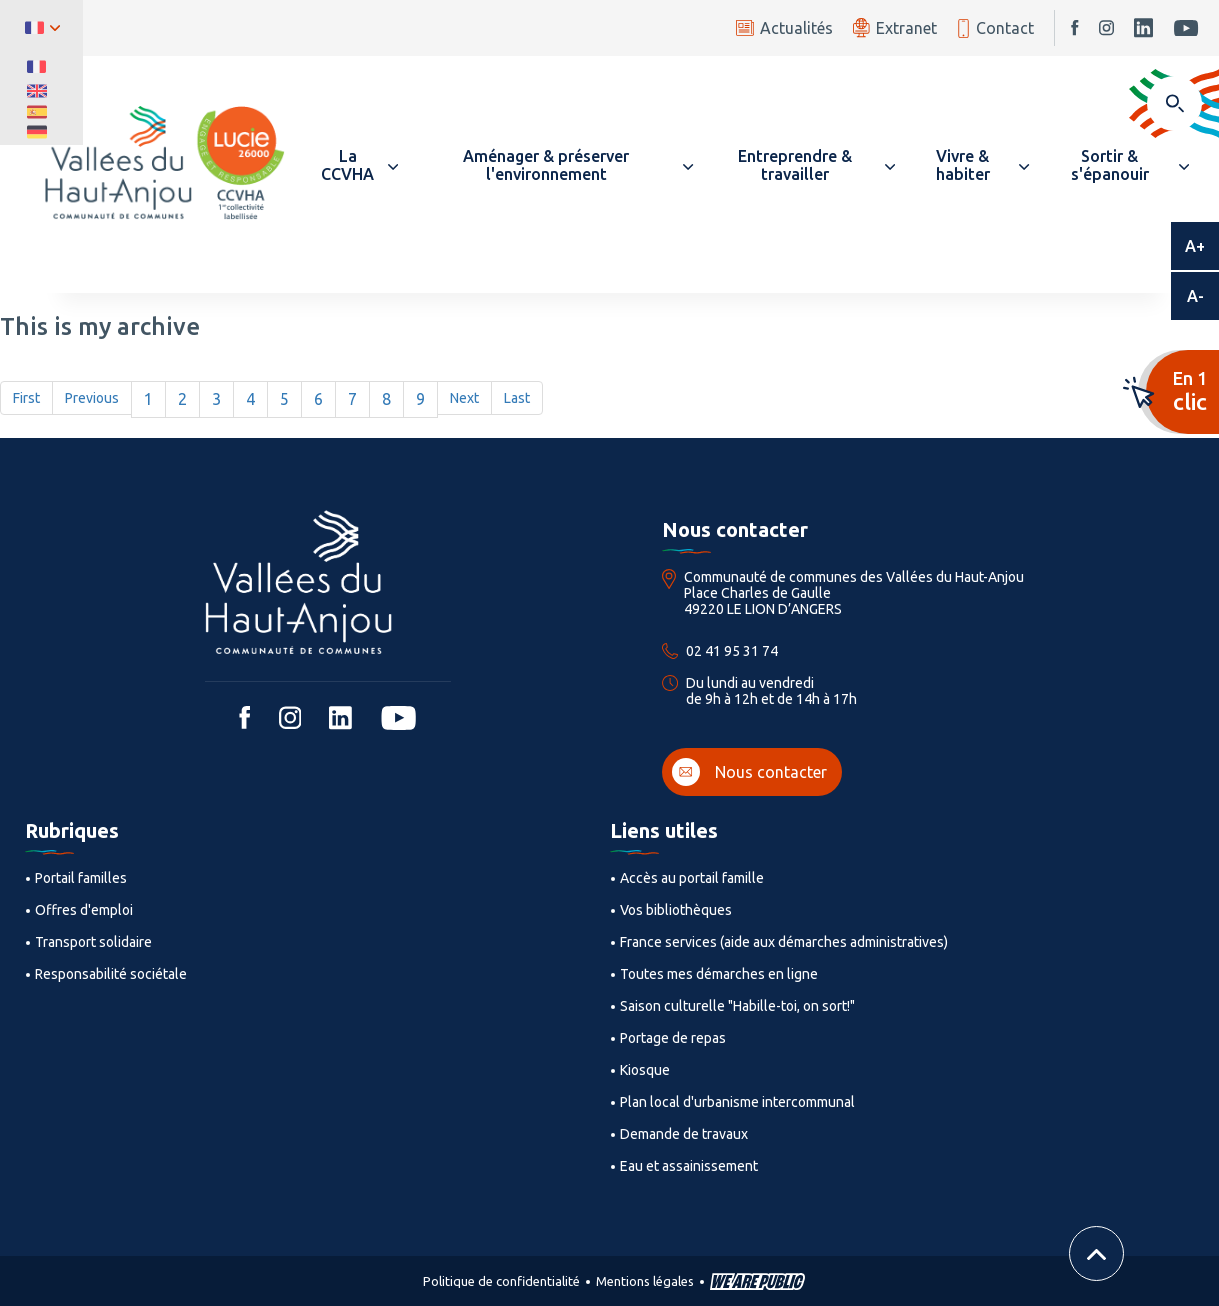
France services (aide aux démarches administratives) (784, 942)
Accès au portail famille (692, 878)
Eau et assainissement (689, 1166)
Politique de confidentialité (501, 1281)
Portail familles (81, 878)
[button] (356, 165)
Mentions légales (645, 1281)
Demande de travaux (684, 1134)
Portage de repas (673, 1038)
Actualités (784, 28)
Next (464, 398)
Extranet (895, 27)
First (26, 398)
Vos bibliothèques (676, 910)
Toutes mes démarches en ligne (719, 974)
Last (517, 398)
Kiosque (645, 1070)
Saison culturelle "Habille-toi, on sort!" (737, 1006)
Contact (995, 28)
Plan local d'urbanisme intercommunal (737, 1102)
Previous (92, 398)
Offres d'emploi (84, 910)
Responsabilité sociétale (111, 974)
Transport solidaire (93, 942)
